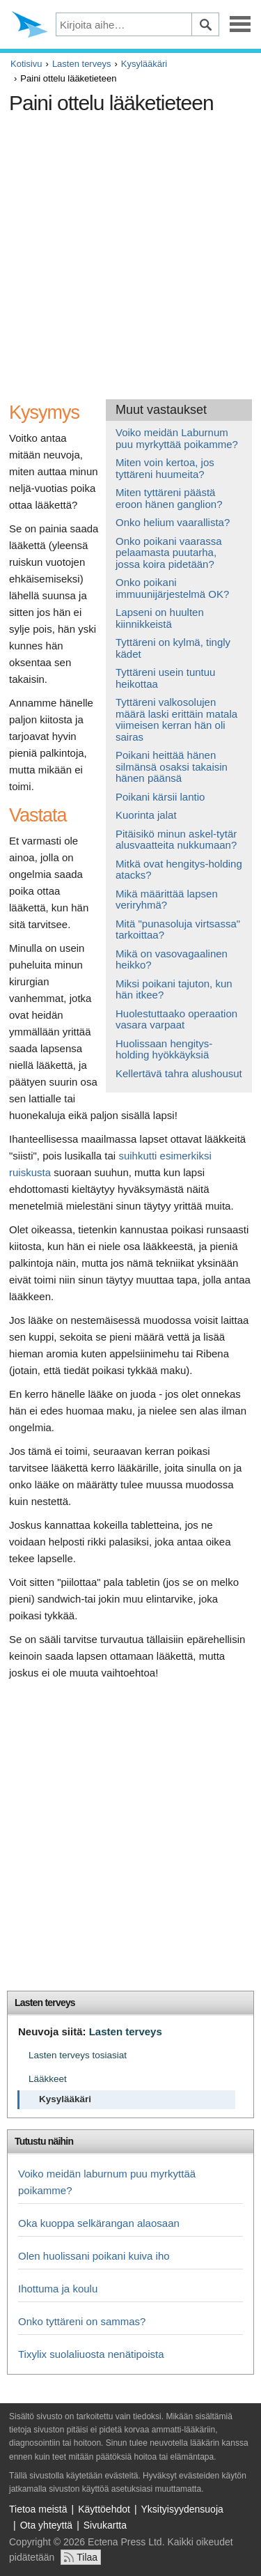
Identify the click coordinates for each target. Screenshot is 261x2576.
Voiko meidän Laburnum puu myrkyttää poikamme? (177, 438)
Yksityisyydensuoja (182, 2509)
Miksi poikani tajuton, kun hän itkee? (174, 989)
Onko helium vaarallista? (173, 522)
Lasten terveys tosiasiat (78, 2055)
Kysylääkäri (144, 64)
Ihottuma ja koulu (57, 2289)
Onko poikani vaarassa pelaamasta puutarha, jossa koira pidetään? (169, 552)
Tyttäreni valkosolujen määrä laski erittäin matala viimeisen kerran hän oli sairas (176, 719)
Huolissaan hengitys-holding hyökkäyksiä (164, 1049)
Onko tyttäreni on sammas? (81, 2321)
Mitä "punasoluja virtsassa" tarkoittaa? (178, 929)
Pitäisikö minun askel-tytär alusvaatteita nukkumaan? (176, 839)
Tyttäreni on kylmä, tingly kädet (173, 648)
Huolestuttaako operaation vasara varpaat (176, 1019)
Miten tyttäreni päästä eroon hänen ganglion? (169, 498)
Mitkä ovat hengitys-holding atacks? (179, 869)
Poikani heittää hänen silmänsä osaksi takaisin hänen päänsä (172, 766)
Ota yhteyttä (46, 2525)
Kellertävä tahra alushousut (179, 1073)
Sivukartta (105, 2525)
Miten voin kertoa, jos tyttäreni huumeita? (165, 468)
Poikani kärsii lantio (160, 797)
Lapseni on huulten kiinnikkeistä (160, 618)
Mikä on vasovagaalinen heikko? (172, 959)
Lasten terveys (81, 64)
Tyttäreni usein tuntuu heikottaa (165, 678)
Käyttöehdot (104, 2509)
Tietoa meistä (38, 2509)
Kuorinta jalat (146, 815)
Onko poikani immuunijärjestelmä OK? (172, 588)
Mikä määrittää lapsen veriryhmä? (167, 899)
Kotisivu (26, 64)
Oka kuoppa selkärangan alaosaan (99, 2223)
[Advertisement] (130, 251)
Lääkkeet (48, 2079)
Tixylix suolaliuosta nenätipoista (91, 2354)
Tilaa (87, 2557)
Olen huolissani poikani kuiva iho (94, 2256)
